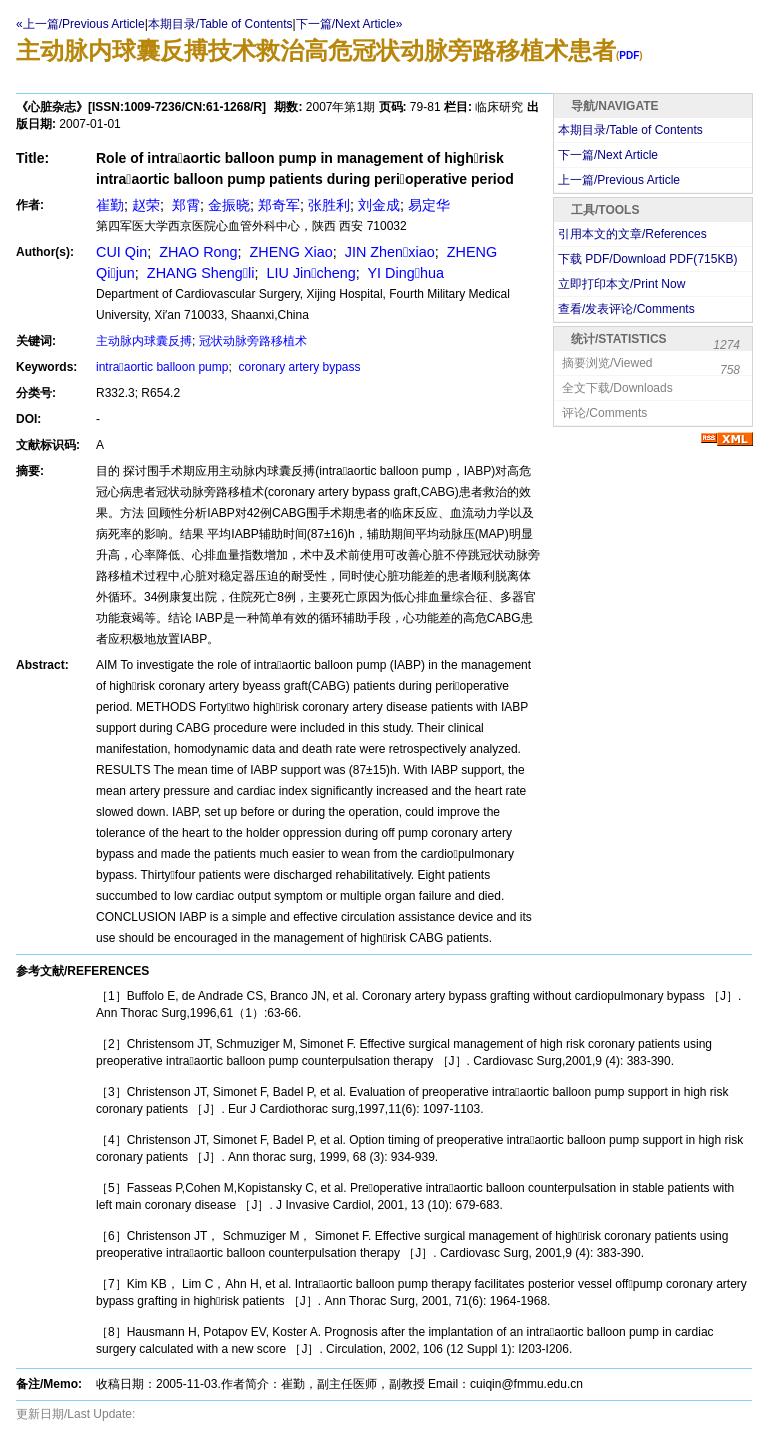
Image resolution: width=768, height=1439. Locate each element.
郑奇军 (279, 205)
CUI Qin (121, 252)
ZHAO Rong (196, 252)
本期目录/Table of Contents (220, 24)
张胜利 (329, 205)
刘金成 (379, 205)
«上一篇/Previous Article (80, 24)
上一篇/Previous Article (619, 180)
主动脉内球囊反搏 (144, 341)
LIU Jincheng (309, 273)
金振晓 (229, 205)
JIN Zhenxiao (388, 252)
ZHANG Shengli (199, 273)
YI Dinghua (404, 273)
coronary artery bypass (297, 367)
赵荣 (146, 205)
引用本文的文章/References (632, 234)
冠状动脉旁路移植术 (253, 341)
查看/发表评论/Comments (626, 309)
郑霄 (184, 205)
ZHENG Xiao (289, 252)
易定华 (429, 205)
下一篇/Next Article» (349, 24)
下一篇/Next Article (608, 155)
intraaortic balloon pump (162, 367)
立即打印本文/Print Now (621, 284)
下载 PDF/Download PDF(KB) (647, 259)
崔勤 (110, 205)
